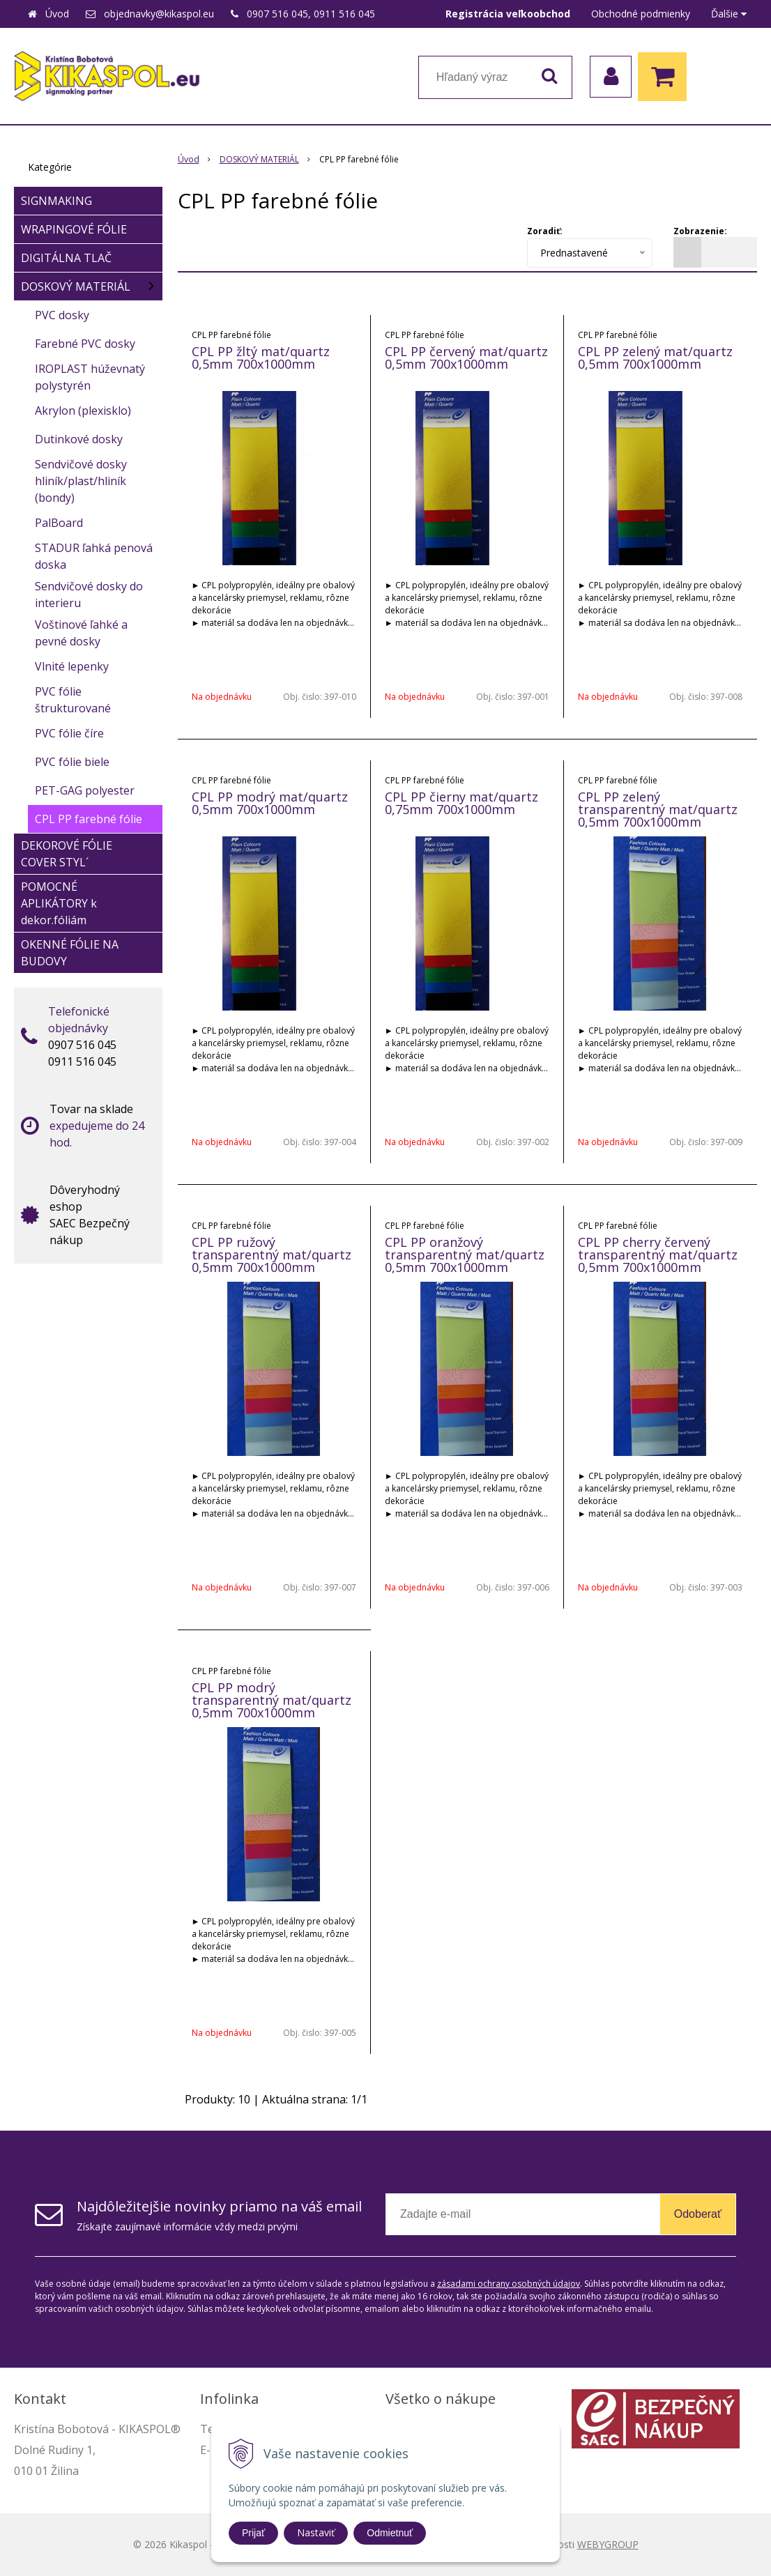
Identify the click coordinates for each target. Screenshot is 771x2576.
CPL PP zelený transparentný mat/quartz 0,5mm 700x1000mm (658, 809)
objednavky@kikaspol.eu (159, 13)
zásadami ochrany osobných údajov (508, 2284)
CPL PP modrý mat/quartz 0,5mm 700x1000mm (270, 803)
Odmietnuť (390, 2532)
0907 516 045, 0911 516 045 (311, 13)
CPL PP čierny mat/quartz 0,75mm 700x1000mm (461, 803)
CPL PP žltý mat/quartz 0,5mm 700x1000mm (261, 357)
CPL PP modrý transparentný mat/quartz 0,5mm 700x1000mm (271, 1700)
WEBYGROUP (608, 2544)
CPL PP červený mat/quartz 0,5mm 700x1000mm (466, 357)
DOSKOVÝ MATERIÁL (259, 159)
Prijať (253, 2532)
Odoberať (698, 2214)
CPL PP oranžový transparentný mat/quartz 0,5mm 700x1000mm (464, 1254)
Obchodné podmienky (640, 13)
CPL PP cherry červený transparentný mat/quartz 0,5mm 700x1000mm (658, 1254)
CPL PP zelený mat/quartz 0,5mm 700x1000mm (655, 357)
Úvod (57, 13)
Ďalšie (729, 13)
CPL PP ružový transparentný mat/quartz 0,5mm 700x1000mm (271, 1254)
